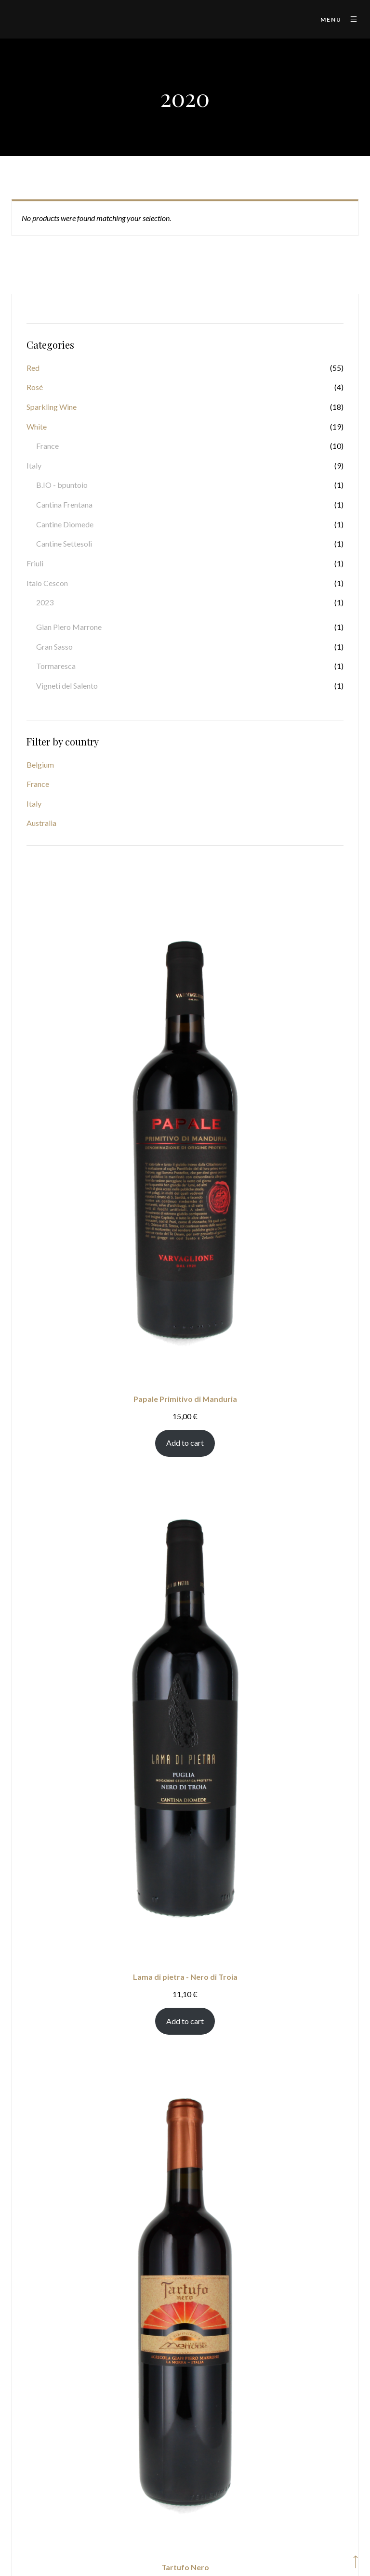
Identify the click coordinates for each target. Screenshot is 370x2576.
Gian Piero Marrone (69, 626)
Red (33, 367)
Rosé (34, 387)
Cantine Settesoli (64, 543)
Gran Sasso (54, 646)
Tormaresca (56, 665)
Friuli (34, 563)
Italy (33, 465)
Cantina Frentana (64, 504)
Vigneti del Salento (67, 685)
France (47, 445)
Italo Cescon (47, 583)
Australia (41, 822)
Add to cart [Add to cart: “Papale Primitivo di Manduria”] (185, 1442)
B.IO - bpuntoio (62, 484)
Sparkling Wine (51, 406)
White (36, 426)
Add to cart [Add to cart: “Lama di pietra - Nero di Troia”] (185, 2021)
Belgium (40, 764)
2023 (44, 602)
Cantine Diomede (64, 524)
